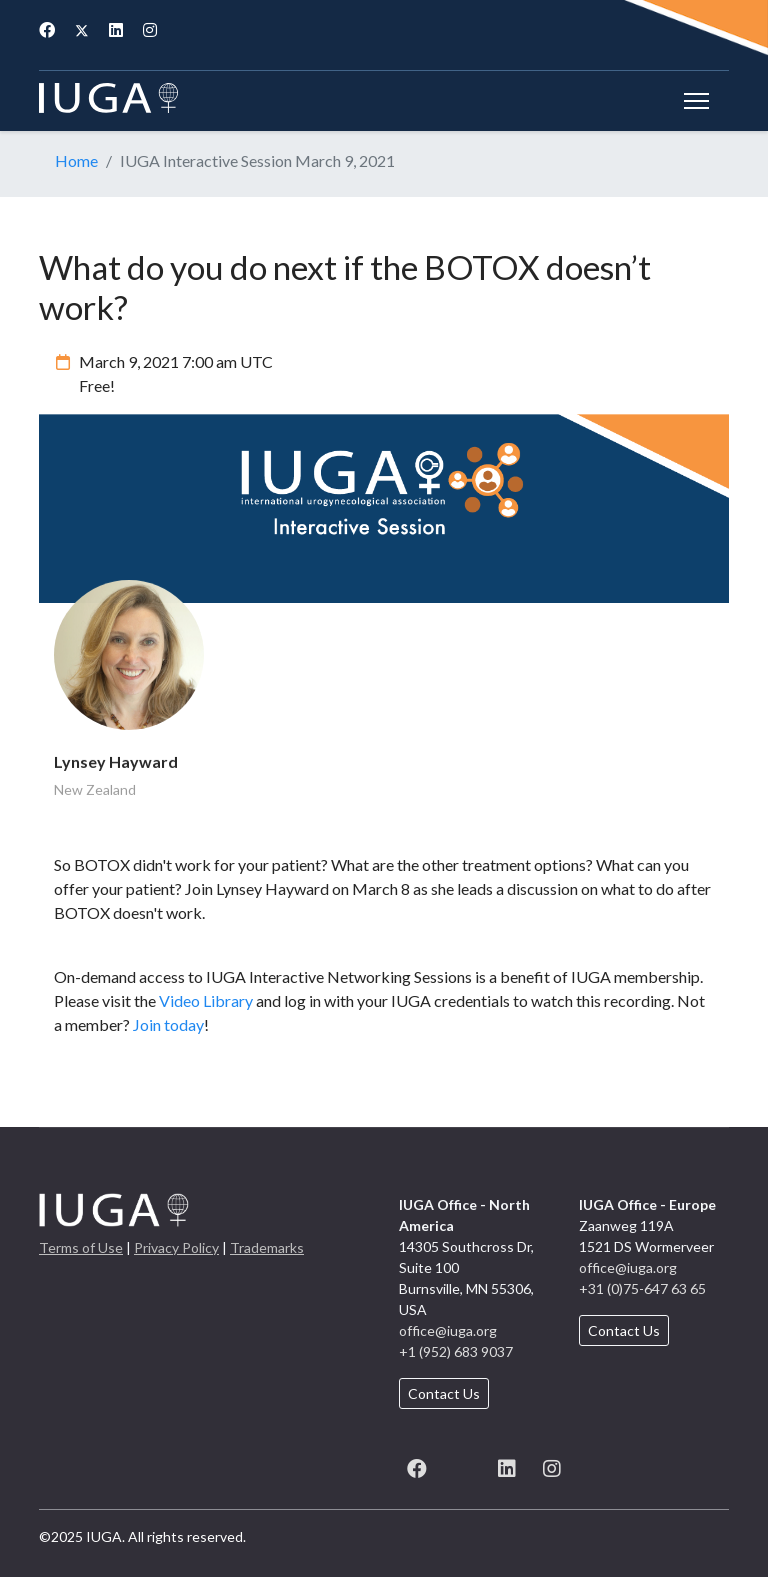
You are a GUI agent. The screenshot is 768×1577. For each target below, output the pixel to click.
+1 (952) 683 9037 (456, 1351)
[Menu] (696, 101)
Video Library (206, 1000)
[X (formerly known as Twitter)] (461, 1465)
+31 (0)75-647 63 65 (642, 1288)
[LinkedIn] (506, 1465)
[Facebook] (47, 29)
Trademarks (267, 1247)
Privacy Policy (176, 1247)
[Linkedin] (116, 29)
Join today (168, 1024)
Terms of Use (81, 1247)
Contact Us (444, 1393)
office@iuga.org (448, 1330)
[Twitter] (82, 29)
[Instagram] (150, 29)
